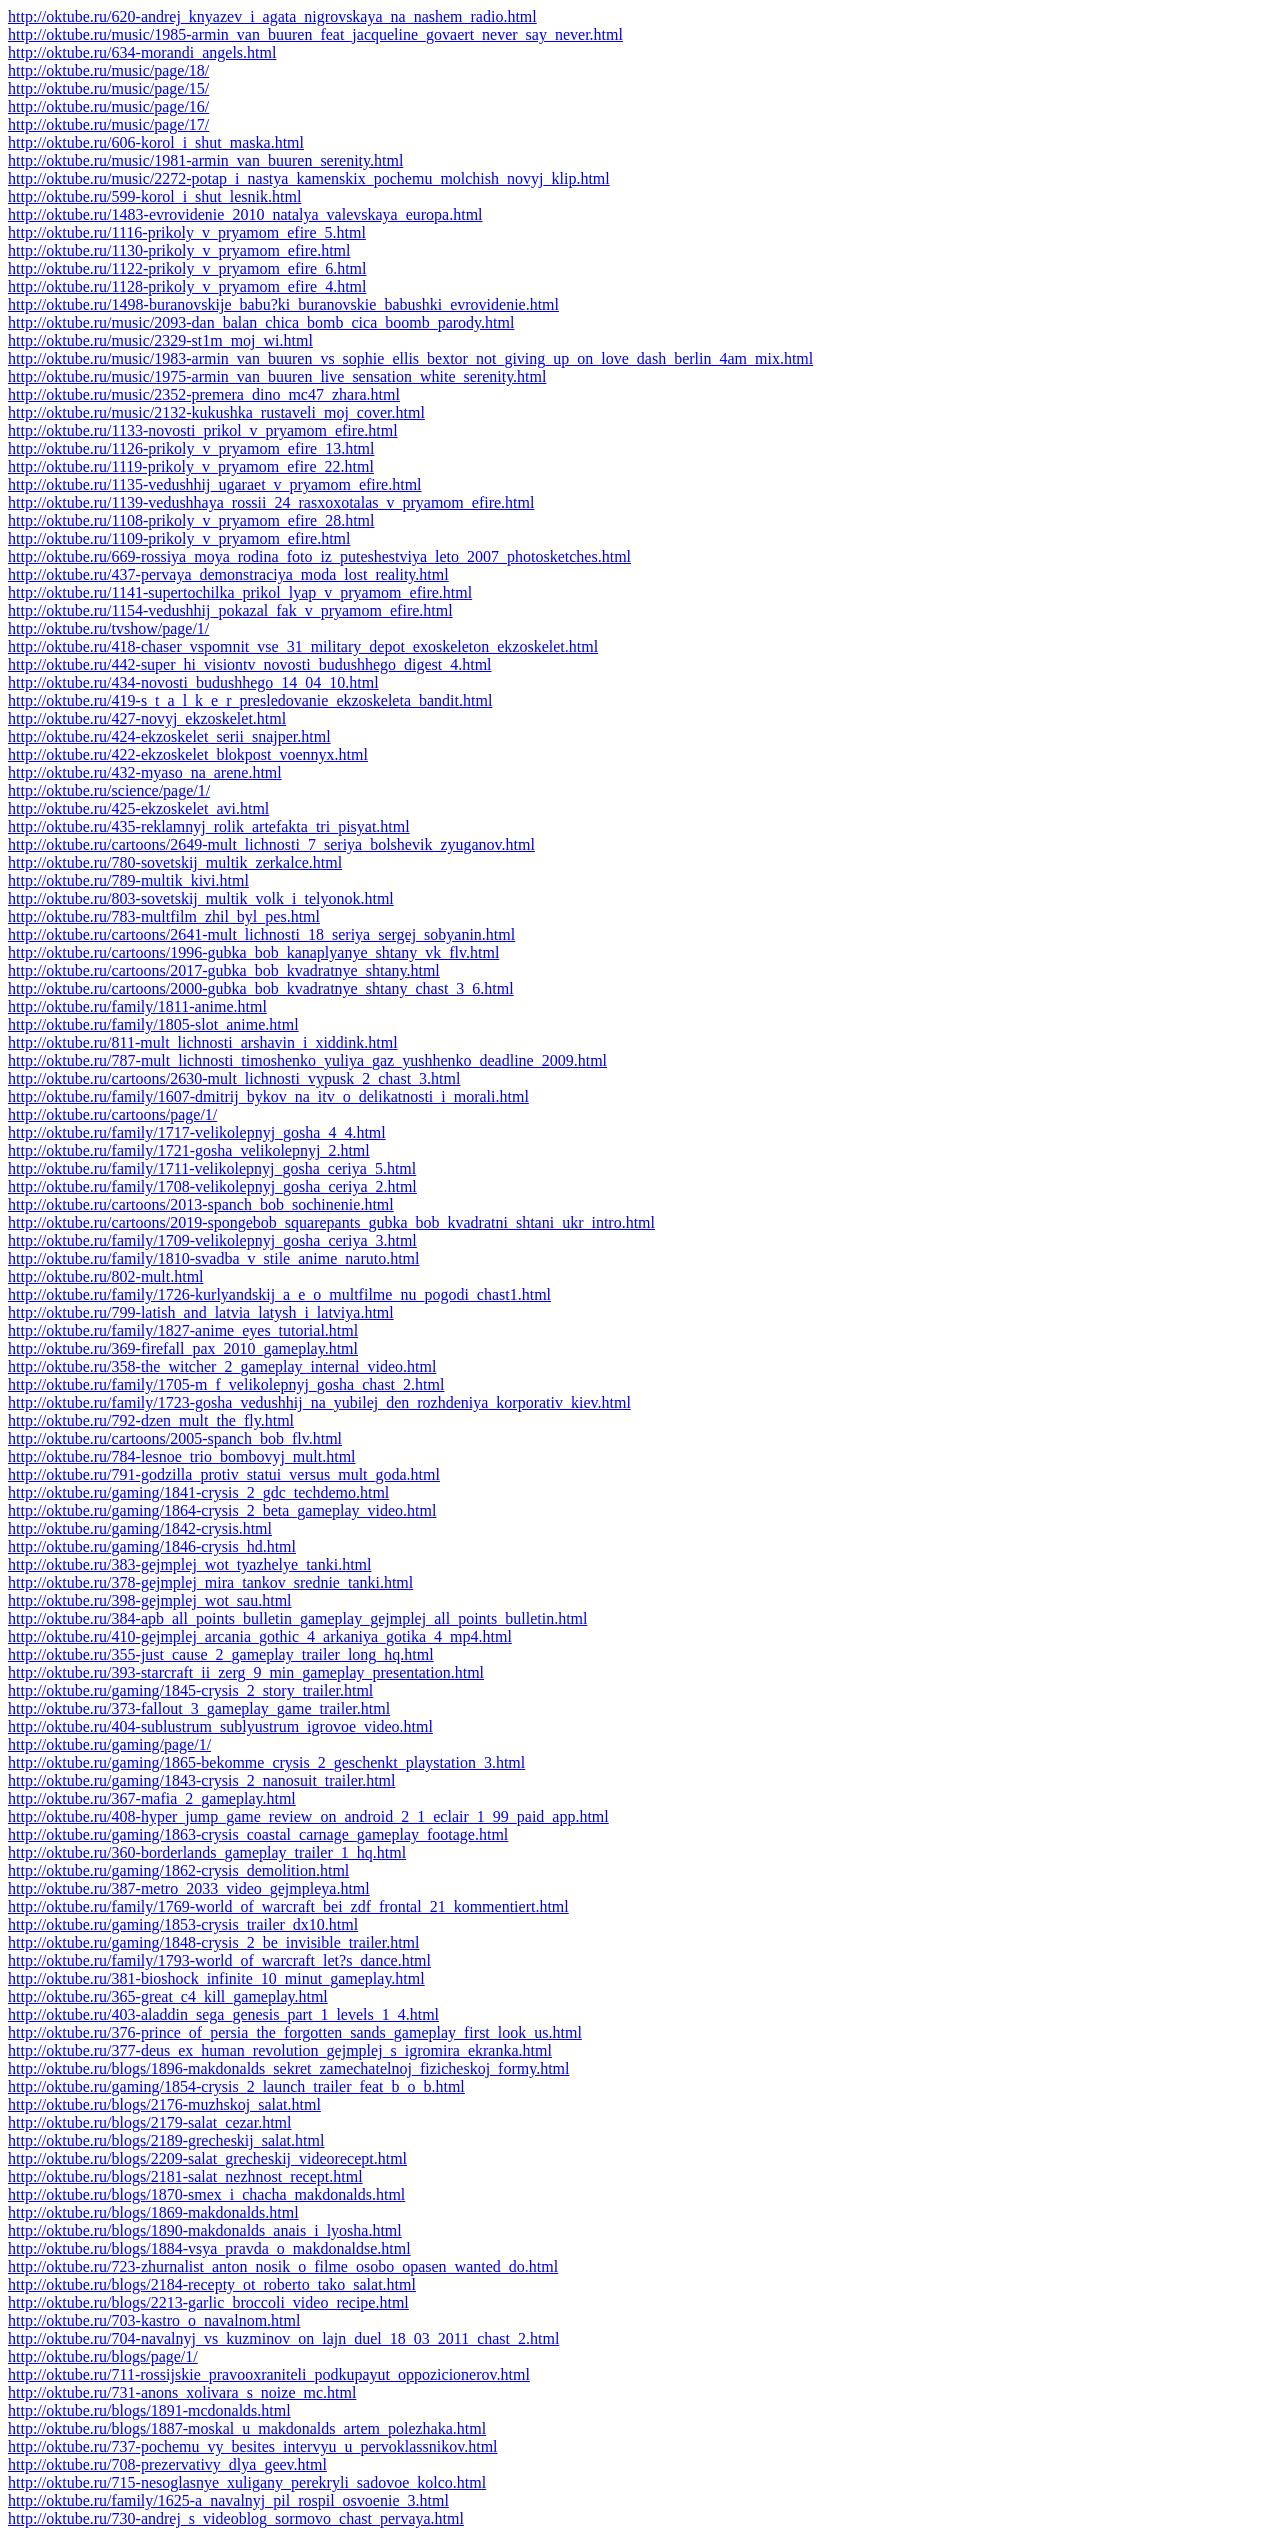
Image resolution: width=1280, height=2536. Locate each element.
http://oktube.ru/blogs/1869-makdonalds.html (153, 2212)
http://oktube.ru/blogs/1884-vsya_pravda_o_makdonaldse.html (209, 2248)
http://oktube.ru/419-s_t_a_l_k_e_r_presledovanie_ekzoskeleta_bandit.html (250, 700)
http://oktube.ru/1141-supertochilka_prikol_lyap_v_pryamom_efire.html (240, 592)
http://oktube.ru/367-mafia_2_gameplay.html (152, 1798)
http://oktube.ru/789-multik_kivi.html (128, 880)
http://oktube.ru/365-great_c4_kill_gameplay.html (168, 1996)
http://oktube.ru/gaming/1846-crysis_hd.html (152, 1546)
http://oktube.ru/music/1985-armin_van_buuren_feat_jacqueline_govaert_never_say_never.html (315, 34)
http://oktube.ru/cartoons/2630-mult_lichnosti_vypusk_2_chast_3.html (234, 1078)
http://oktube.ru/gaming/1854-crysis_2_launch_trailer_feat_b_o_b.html (236, 2086)
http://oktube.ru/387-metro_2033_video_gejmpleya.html (189, 1888)
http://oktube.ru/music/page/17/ (108, 124)
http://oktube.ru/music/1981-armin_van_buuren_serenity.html (205, 160)
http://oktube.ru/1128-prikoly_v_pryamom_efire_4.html (187, 286)
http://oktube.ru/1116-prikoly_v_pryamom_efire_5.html (187, 232)
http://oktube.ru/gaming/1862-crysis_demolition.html (178, 1870)
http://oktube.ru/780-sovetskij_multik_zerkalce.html (175, 862)
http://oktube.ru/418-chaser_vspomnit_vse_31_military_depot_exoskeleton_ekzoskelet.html (303, 646)
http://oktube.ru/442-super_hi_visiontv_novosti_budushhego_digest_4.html (250, 664)
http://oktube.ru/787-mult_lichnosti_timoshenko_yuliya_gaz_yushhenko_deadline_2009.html (307, 1060)
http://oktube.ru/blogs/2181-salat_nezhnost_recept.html (185, 2176)
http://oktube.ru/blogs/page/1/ (103, 2356)
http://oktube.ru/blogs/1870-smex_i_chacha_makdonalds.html (206, 2194)
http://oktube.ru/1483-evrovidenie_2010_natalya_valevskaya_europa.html (245, 214)
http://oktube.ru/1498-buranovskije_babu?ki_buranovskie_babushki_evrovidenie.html (283, 304)
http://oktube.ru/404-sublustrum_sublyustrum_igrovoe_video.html (220, 1726)
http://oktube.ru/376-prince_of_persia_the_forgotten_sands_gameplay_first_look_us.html (295, 2032)
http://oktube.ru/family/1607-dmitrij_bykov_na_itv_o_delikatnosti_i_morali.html (268, 1096)
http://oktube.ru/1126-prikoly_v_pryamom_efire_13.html (191, 448)
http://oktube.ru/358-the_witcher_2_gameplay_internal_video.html (222, 1366)
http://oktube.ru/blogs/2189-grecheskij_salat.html (166, 2140)
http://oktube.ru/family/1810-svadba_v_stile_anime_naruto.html (213, 1258)
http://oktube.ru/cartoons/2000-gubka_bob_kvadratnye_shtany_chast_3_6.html (261, 988)
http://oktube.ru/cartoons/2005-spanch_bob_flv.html (175, 1438)
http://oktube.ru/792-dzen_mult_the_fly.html (151, 1420)
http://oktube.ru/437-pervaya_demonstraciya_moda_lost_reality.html (228, 574)
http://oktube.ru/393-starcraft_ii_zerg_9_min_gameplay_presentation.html (246, 1672)
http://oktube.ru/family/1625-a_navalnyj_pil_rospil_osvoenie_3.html (228, 2500)
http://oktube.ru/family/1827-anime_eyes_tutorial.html (183, 1330)
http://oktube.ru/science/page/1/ (109, 790)
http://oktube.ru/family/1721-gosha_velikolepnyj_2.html (189, 1150)
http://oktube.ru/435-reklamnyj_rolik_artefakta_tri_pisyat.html (209, 826)
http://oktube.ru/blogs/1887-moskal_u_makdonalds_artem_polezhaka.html (247, 2428)
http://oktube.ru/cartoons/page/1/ (112, 1114)
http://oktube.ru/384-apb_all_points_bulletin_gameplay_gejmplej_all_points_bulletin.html (297, 1618)
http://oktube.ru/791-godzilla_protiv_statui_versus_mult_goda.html (224, 1474)
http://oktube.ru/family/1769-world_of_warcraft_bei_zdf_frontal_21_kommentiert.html (288, 1906)
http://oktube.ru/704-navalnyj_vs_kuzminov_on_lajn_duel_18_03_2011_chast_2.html (283, 2338)
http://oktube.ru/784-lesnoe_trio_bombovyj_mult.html (182, 1456)
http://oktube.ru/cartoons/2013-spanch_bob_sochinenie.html (201, 1204)
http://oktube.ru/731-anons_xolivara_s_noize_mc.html (182, 2392)
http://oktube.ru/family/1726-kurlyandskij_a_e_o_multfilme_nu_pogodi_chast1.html (279, 1294)
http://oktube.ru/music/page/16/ (108, 106)
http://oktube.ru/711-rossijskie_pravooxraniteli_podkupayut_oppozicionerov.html (269, 2374)
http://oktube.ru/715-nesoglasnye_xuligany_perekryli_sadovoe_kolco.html (247, 2482)
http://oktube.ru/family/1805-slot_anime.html (153, 1024)
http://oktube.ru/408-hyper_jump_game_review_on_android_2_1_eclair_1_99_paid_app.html (308, 1816)
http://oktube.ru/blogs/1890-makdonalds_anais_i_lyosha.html (205, 2230)
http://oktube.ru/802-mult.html (106, 1276)
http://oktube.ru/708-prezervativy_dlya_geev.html (167, 2464)
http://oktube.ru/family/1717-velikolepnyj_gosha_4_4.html (197, 1132)
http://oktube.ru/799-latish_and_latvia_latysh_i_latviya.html (201, 1312)
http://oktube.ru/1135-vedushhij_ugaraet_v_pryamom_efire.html (215, 484)
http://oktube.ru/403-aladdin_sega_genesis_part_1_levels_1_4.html (223, 2014)
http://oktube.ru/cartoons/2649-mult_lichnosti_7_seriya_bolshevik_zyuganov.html (271, 844)
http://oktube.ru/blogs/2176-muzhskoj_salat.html (164, 2104)
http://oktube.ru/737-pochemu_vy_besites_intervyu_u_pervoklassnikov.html (253, 2446)
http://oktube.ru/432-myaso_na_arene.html (145, 772)
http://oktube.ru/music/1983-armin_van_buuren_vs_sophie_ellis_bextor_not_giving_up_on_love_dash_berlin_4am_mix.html (410, 358)
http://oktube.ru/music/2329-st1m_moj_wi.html (160, 340)
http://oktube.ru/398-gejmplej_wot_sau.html (150, 1600)
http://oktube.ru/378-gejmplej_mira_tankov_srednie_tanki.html (210, 1582)
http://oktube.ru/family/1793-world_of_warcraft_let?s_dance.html (219, 1960)
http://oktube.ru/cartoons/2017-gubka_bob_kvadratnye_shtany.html (224, 970)
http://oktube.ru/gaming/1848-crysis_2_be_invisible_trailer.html (214, 1942)
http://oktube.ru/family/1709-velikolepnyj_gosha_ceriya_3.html (212, 1240)
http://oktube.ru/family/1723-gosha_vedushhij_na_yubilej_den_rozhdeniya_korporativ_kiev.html (319, 1402)
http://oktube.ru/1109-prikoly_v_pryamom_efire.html (179, 538)
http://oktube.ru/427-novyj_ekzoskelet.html (147, 718)
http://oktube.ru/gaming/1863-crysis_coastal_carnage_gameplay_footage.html (258, 1834)
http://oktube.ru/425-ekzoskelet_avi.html (138, 808)
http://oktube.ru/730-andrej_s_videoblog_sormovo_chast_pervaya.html (236, 2518)
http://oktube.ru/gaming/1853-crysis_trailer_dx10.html (183, 1924)
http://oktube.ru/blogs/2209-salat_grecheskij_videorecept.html (207, 2158)
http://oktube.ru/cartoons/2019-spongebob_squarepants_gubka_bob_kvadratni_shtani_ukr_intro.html (331, 1222)
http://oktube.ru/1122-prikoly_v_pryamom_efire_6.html (187, 268)
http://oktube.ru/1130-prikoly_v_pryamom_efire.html (179, 250)
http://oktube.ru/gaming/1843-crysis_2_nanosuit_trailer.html (202, 1780)
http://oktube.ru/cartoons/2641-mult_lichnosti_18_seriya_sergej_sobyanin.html (261, 934)
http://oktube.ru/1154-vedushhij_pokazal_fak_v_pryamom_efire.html (230, 610)
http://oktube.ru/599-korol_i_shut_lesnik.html (154, 196)
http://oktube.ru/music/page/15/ (108, 88)
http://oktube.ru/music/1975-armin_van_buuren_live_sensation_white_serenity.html (277, 376)
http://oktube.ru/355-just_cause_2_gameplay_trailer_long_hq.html (221, 1654)
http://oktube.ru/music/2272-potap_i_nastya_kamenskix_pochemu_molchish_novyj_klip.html (309, 178)
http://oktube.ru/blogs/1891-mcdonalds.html (149, 2410)
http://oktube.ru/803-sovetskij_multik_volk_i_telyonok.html (201, 898)
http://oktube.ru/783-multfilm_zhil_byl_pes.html (164, 916)
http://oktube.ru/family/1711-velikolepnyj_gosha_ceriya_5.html (212, 1168)
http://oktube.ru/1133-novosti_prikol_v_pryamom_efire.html (203, 430)
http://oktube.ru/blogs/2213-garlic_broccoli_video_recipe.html (208, 2302)
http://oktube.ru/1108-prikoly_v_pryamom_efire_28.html (191, 520)
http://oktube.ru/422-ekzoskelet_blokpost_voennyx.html (188, 754)
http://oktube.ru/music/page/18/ (108, 70)
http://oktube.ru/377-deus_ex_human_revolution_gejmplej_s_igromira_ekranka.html (280, 2050)
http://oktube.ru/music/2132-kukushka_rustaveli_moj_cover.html (216, 412)
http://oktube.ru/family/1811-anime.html (137, 1006)
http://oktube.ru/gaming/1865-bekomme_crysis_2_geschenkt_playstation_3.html (266, 1762)
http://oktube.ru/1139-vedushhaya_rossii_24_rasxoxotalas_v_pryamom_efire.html (271, 502)
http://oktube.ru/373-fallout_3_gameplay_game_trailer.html (199, 1708)
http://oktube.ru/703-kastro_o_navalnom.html (154, 2320)
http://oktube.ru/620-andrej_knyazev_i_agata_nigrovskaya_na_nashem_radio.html (272, 16)
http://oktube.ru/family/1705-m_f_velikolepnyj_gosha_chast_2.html (226, 1384)
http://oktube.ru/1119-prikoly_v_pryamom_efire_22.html (191, 466)
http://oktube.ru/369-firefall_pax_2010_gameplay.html (183, 1348)
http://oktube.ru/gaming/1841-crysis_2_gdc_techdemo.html (198, 1492)
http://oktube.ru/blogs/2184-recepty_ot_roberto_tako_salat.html (212, 2284)
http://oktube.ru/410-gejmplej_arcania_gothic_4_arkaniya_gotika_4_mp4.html (260, 1636)
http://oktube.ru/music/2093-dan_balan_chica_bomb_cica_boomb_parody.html (261, 322)
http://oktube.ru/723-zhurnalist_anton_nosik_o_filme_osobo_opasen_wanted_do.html (283, 2266)
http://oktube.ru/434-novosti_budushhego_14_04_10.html (193, 682)
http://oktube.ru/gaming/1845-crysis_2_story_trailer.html (190, 1690)
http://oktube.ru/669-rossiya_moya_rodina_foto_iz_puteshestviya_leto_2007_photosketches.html (319, 556)
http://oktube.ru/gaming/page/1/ (109, 1744)
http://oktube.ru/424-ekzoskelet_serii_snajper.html (169, 736)
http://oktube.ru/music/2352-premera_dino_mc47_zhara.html (204, 394)
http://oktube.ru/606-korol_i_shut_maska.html (156, 142)
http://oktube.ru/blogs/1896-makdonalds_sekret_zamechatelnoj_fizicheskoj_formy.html (289, 2068)
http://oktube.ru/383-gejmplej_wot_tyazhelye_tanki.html (189, 1564)
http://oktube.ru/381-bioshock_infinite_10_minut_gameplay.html (216, 1978)
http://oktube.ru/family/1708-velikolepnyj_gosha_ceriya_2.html (212, 1186)
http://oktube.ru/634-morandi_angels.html (142, 52)
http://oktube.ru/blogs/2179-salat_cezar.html (150, 2122)
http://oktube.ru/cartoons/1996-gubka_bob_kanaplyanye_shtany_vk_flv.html (253, 952)
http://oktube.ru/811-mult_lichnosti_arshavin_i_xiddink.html (203, 1042)
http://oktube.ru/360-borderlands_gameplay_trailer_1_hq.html (207, 1852)
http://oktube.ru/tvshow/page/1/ (108, 628)
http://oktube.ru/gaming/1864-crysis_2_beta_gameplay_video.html (222, 1510)
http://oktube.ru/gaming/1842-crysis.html (140, 1528)
